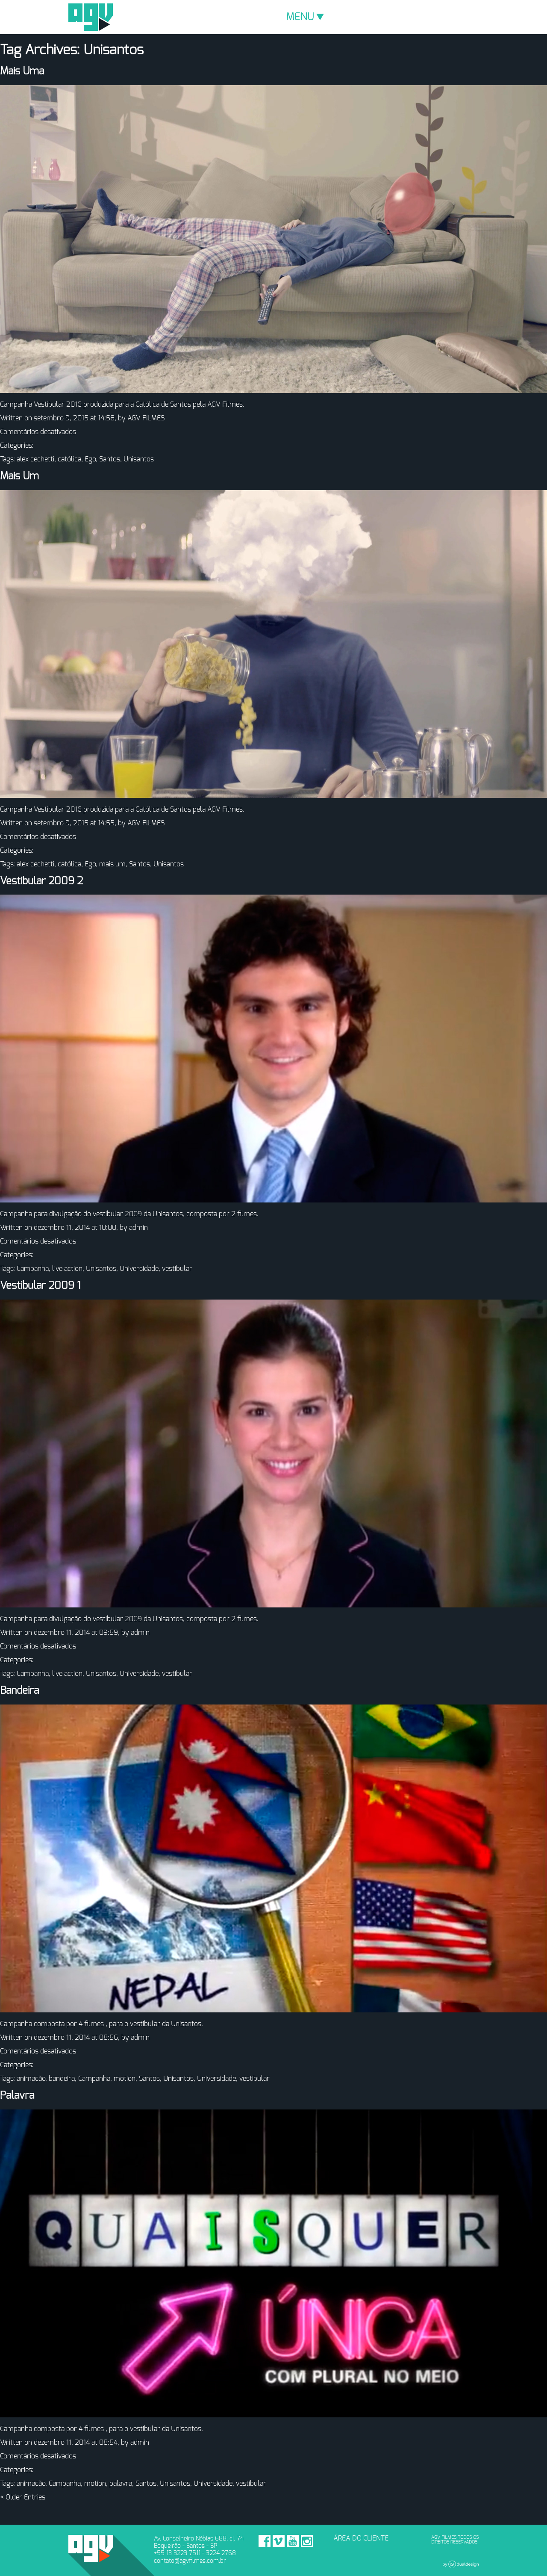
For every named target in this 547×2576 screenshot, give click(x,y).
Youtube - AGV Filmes (293, 2541)
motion (124, 2078)
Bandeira (19, 1691)
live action (67, 1268)
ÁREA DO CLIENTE (360, 2538)
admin (138, 1227)
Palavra (17, 2096)
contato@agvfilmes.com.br (190, 2561)
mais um (112, 864)
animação (31, 2078)
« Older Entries (22, 2497)
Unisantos (139, 459)
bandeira (62, 2078)
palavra (120, 2483)
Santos (109, 459)
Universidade (139, 1268)
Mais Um (19, 476)
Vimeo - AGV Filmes (279, 2541)
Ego (90, 459)
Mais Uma (22, 71)
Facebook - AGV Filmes (265, 2541)
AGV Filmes (90, 17)
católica (69, 459)
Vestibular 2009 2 (41, 881)
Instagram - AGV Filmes (307, 2541)
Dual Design (461, 2564)
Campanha (33, 1268)
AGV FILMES (146, 418)
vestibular (177, 1268)
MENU (305, 17)
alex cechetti (35, 459)
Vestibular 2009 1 (40, 1286)
